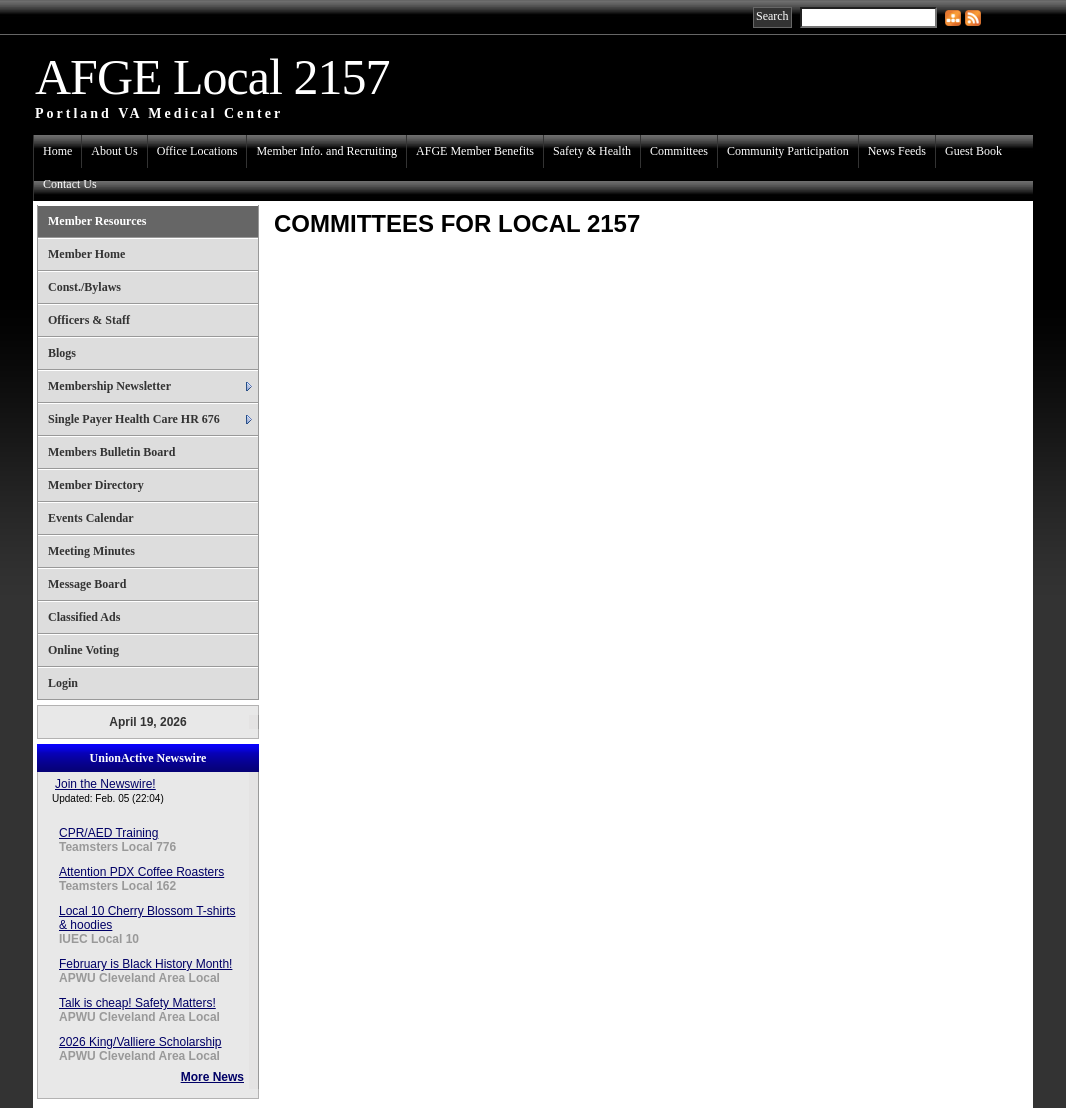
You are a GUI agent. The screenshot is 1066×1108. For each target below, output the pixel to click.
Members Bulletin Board (111, 452)
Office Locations (197, 151)
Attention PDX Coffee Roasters (141, 872)
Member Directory (96, 485)
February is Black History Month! (145, 964)
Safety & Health (592, 151)
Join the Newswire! (105, 784)
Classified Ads (84, 617)
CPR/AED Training (108, 833)
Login (63, 683)
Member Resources (97, 221)
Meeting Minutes (91, 551)
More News (212, 1077)
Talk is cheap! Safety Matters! (137, 1003)
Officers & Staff (89, 320)
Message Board (87, 584)
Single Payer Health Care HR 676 (134, 419)
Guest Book (973, 151)
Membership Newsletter (109, 386)
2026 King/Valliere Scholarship (140, 1042)
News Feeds (897, 151)
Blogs (62, 353)
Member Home (86, 254)
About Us (114, 151)
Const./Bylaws (84, 287)
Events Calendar (91, 518)
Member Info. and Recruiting (326, 151)
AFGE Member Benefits (475, 151)
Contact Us (70, 184)
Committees (679, 151)
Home (57, 151)
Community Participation (788, 151)
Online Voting (83, 650)
